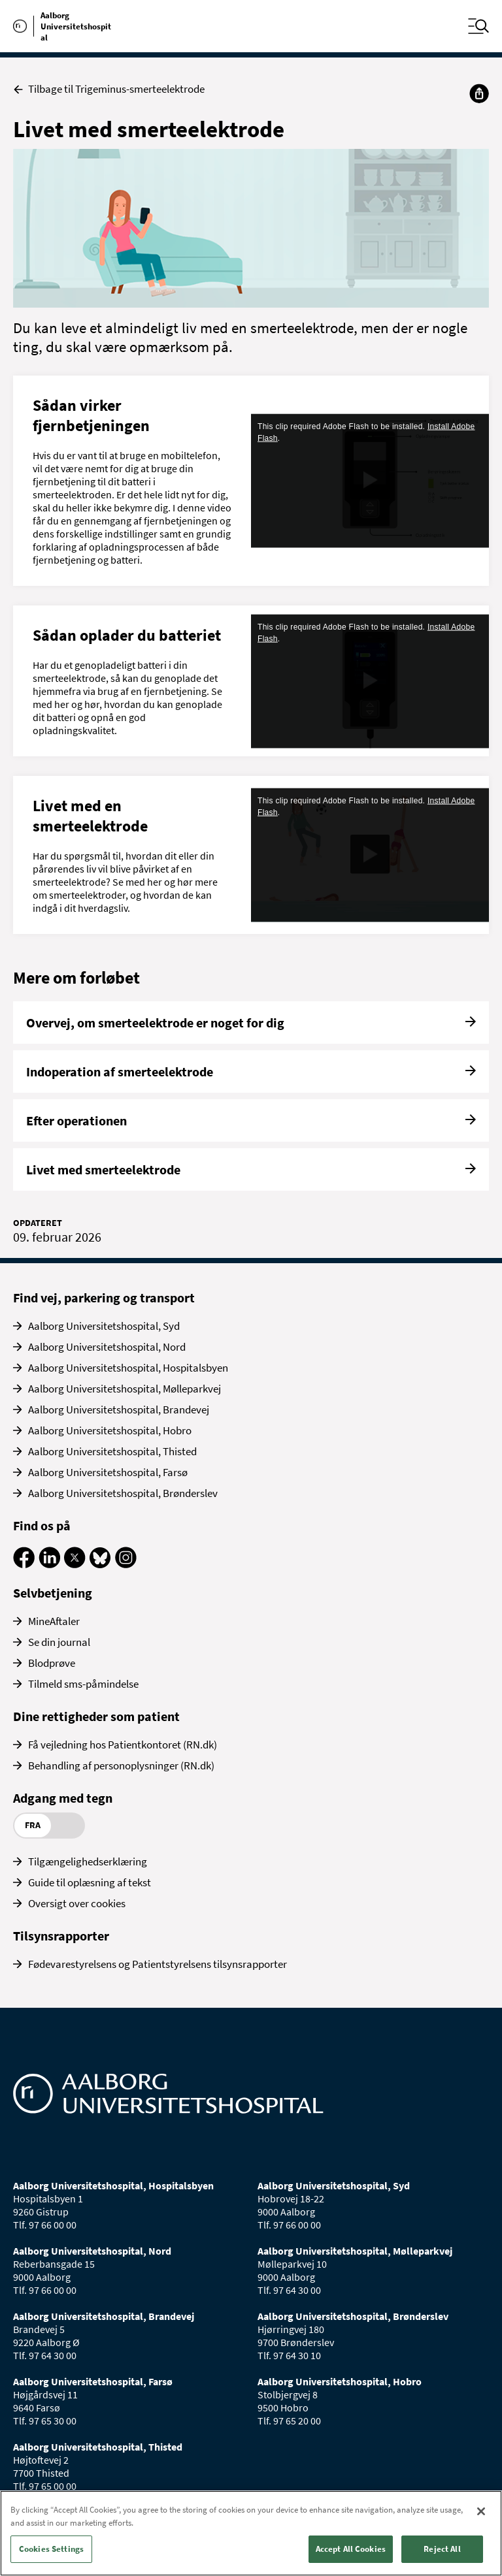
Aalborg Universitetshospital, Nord (107, 1347)
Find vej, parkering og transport (104, 1297)
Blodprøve (51, 1663)
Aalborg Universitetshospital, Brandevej (118, 1409)
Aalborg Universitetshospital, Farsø (108, 1472)
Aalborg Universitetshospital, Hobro (110, 1430)
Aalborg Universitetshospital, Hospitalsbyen (128, 1367)
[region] (251, 2533)
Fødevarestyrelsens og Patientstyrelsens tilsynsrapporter (157, 1964)
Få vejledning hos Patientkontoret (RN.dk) (122, 1744)
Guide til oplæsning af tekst (89, 1882)
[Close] (481, 2511)
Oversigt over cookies (77, 1903)
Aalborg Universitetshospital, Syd (104, 1326)
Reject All (442, 2548)
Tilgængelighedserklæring (87, 1861)
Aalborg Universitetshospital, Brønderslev (123, 1493)
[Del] (479, 93)
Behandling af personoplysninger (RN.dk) (121, 1765)
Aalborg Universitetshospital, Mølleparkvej (124, 1388)
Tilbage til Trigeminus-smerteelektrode (109, 89)
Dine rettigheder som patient (96, 1716)
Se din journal (59, 1642)
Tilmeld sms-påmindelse (83, 1684)
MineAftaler (54, 1621)
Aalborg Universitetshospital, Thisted (112, 1451)
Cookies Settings (51, 2548)
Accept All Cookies (351, 2548)
